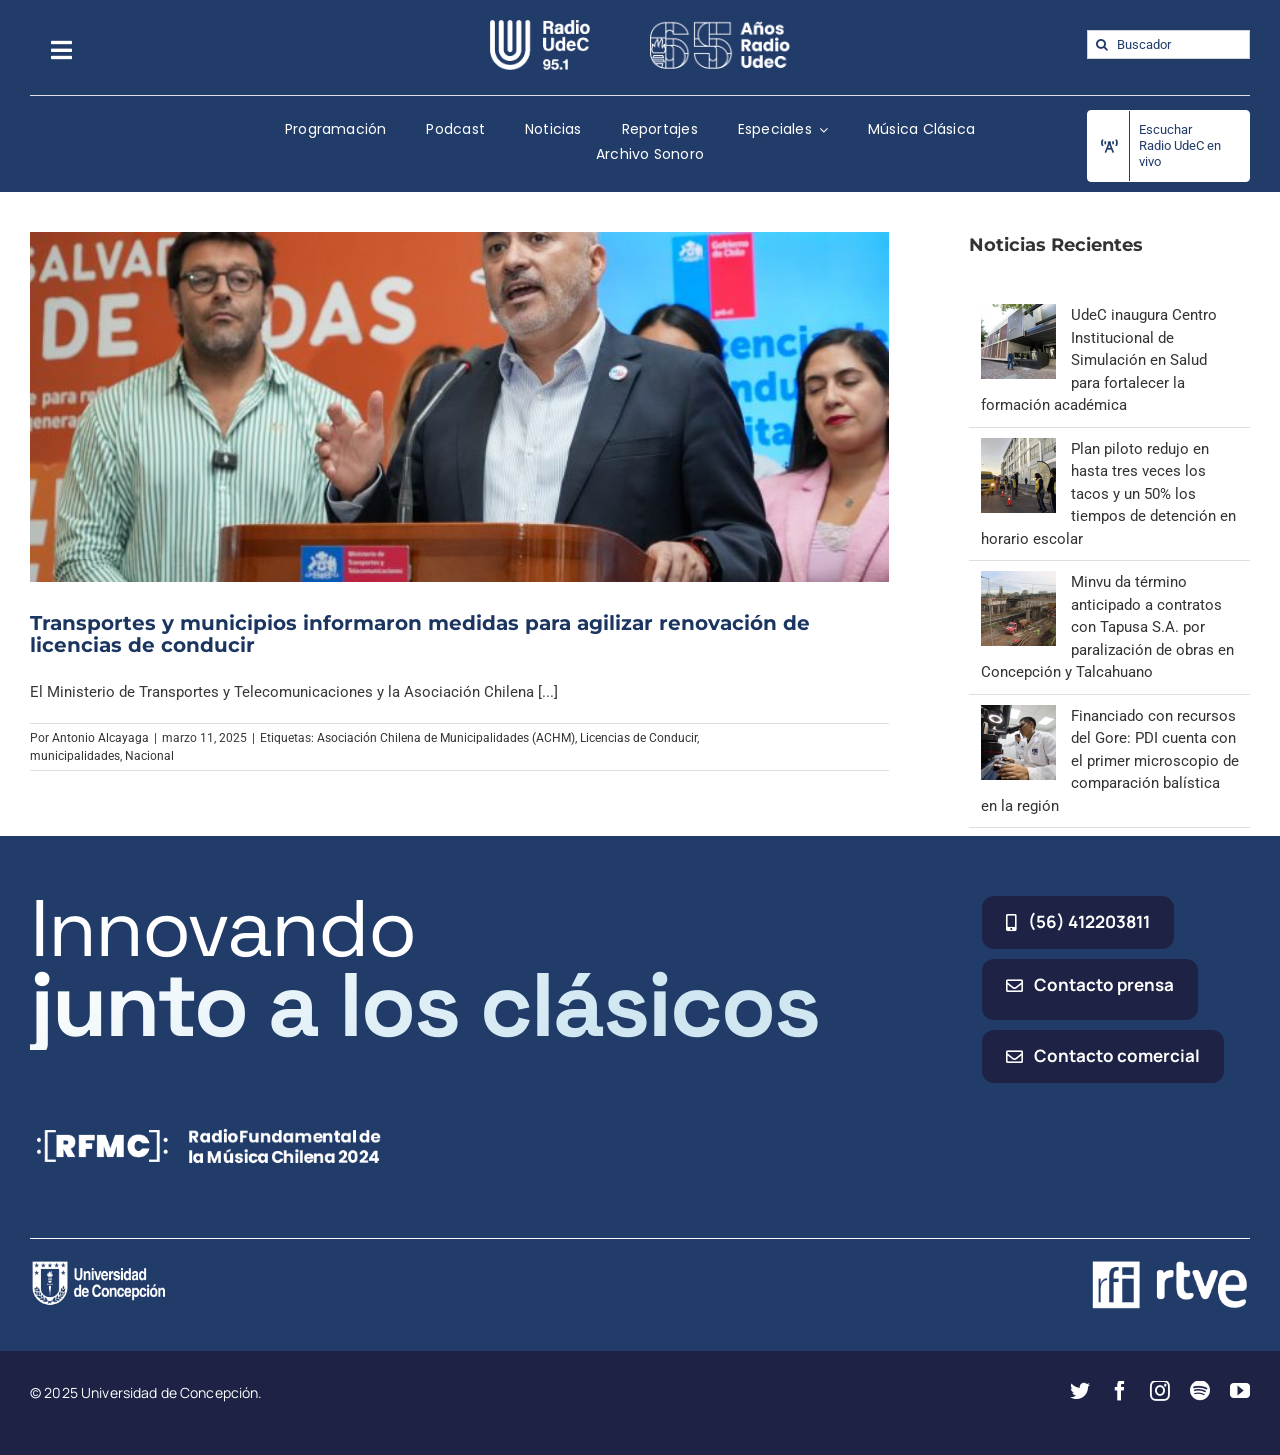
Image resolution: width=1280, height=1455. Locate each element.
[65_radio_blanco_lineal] (720, 27)
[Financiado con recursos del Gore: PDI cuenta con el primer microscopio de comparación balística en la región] (1018, 716)
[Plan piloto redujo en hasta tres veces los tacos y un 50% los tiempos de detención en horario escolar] (1018, 449)
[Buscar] (1101, 44)
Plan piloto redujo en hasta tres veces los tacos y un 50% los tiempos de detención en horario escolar (1108, 494)
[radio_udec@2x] (540, 27)
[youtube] (1240, 1391)
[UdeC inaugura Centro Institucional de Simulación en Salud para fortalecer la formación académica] (1018, 315)
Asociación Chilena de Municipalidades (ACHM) (446, 738)
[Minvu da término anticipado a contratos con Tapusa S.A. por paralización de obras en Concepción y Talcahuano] (1018, 582)
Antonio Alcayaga (100, 738)
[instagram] (1160, 1391)
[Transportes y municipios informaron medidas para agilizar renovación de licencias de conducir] (459, 406)
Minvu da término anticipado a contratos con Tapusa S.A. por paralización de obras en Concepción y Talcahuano (1107, 627)
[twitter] (1080, 1391)
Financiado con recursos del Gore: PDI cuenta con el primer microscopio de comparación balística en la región (1110, 761)
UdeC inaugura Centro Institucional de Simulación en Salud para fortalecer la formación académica (1099, 360)
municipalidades (75, 756)
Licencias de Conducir (638, 738)
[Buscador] (1168, 44)
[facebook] (1120, 1391)
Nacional (149, 756)
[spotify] (1200, 1391)
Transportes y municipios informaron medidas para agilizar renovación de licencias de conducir (420, 634)
